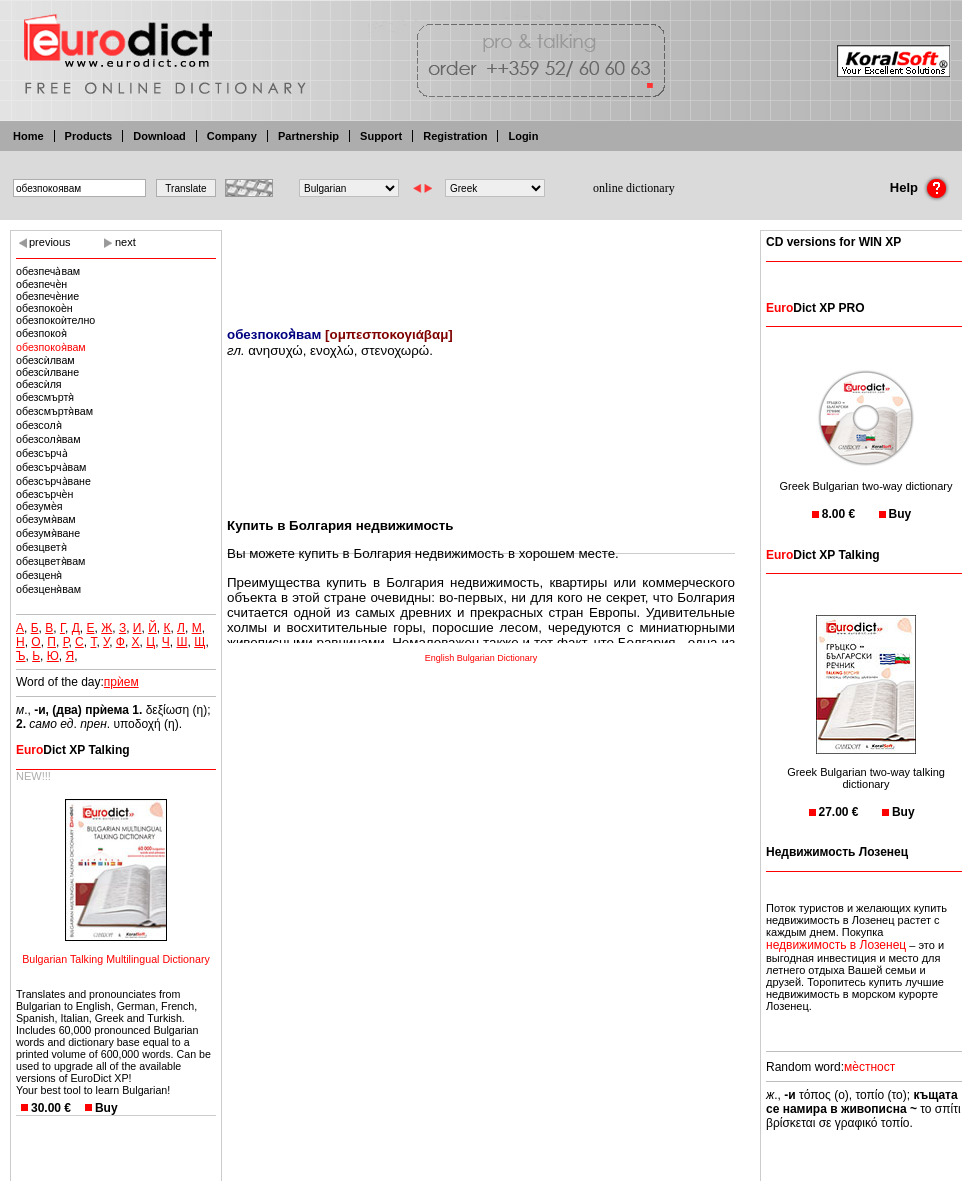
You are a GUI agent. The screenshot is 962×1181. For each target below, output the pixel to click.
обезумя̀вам (46, 519)
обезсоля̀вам (48, 439)
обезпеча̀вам (48, 271)
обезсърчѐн (44, 494)
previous (50, 242)
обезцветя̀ (41, 547)
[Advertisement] (481, 265)
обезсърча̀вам (51, 467)
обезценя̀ (39, 575)
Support (381, 136)
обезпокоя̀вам (51, 347)
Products (89, 136)
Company (232, 136)
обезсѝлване (47, 372)
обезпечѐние (47, 296)
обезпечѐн (41, 284)
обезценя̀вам (48, 589)
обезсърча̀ (42, 453)
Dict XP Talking (73, 750)
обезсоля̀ (39, 425)
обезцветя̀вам (50, 561)
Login (523, 136)
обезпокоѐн (44, 308)
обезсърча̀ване (53, 481)
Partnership (308, 136)
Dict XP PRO (815, 308)
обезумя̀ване (48, 533)
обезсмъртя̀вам (54, 411)
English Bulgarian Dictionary (481, 658)
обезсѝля (39, 384)
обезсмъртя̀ (45, 397)
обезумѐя (39, 506)
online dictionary (634, 188)
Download (159, 136)
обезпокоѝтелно (55, 320)
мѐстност (869, 1067)
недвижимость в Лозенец (836, 945)
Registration (455, 136)
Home (28, 136)
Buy (106, 1108)
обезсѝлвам (45, 360)
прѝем (121, 682)
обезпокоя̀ (41, 333)
